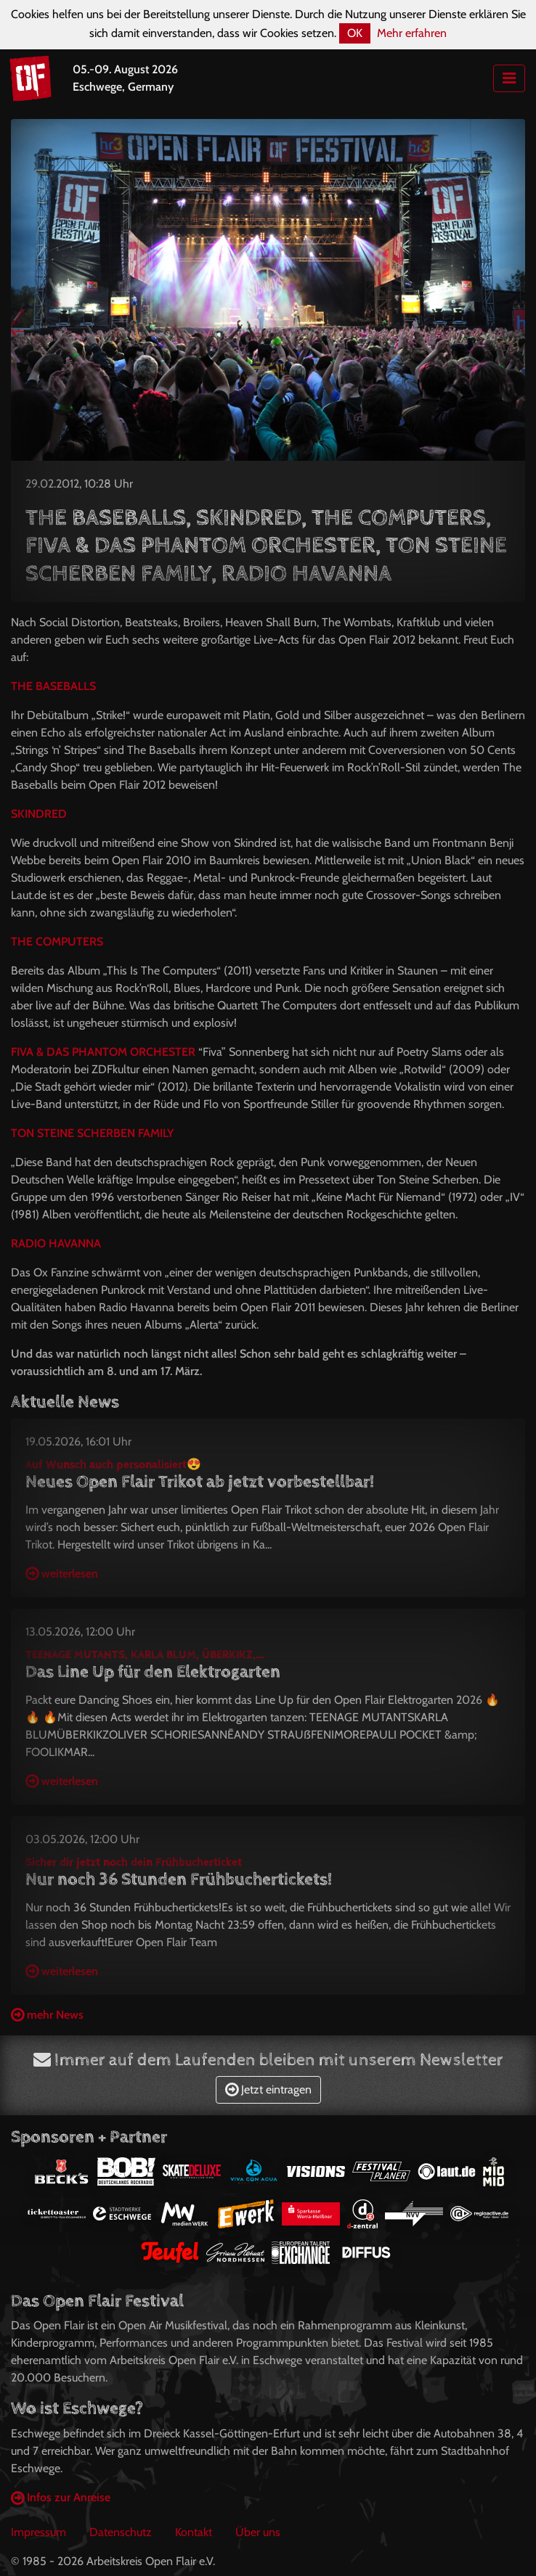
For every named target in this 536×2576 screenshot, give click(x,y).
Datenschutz (120, 2532)
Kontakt (193, 2532)
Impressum (38, 2532)
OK (354, 33)
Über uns (257, 2532)
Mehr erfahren (412, 33)
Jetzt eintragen (268, 2089)
